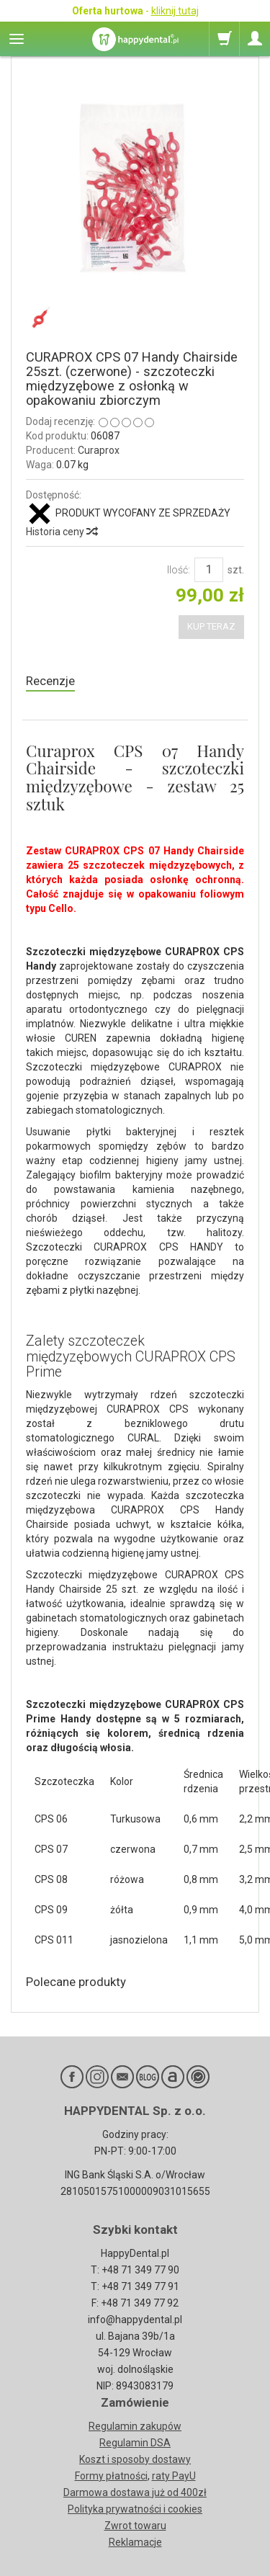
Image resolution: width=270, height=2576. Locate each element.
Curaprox (99, 450)
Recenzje (50, 681)
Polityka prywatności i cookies (135, 2509)
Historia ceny (61, 531)
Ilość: (178, 570)
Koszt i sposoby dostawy (135, 2459)
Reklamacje (135, 2542)
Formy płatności (111, 2476)
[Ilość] (208, 570)
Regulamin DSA (135, 2442)
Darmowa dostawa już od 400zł (135, 2492)
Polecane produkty (76, 1982)
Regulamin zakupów (135, 2426)
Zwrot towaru (135, 2525)
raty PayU (174, 2476)
